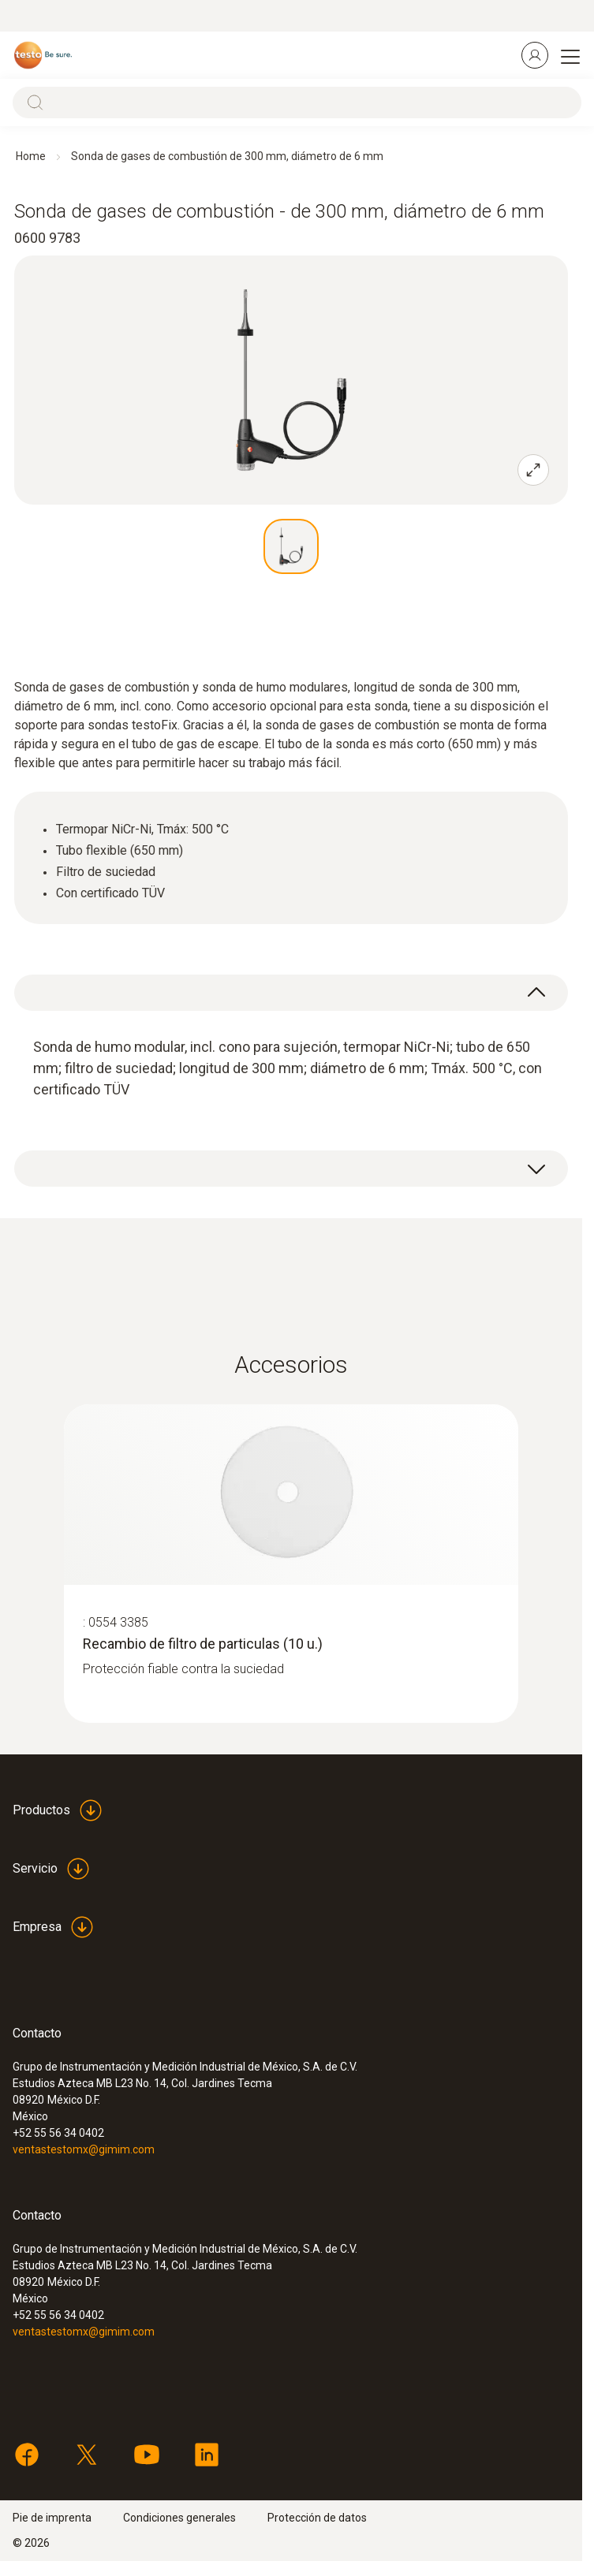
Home (31, 156)
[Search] (297, 102)
